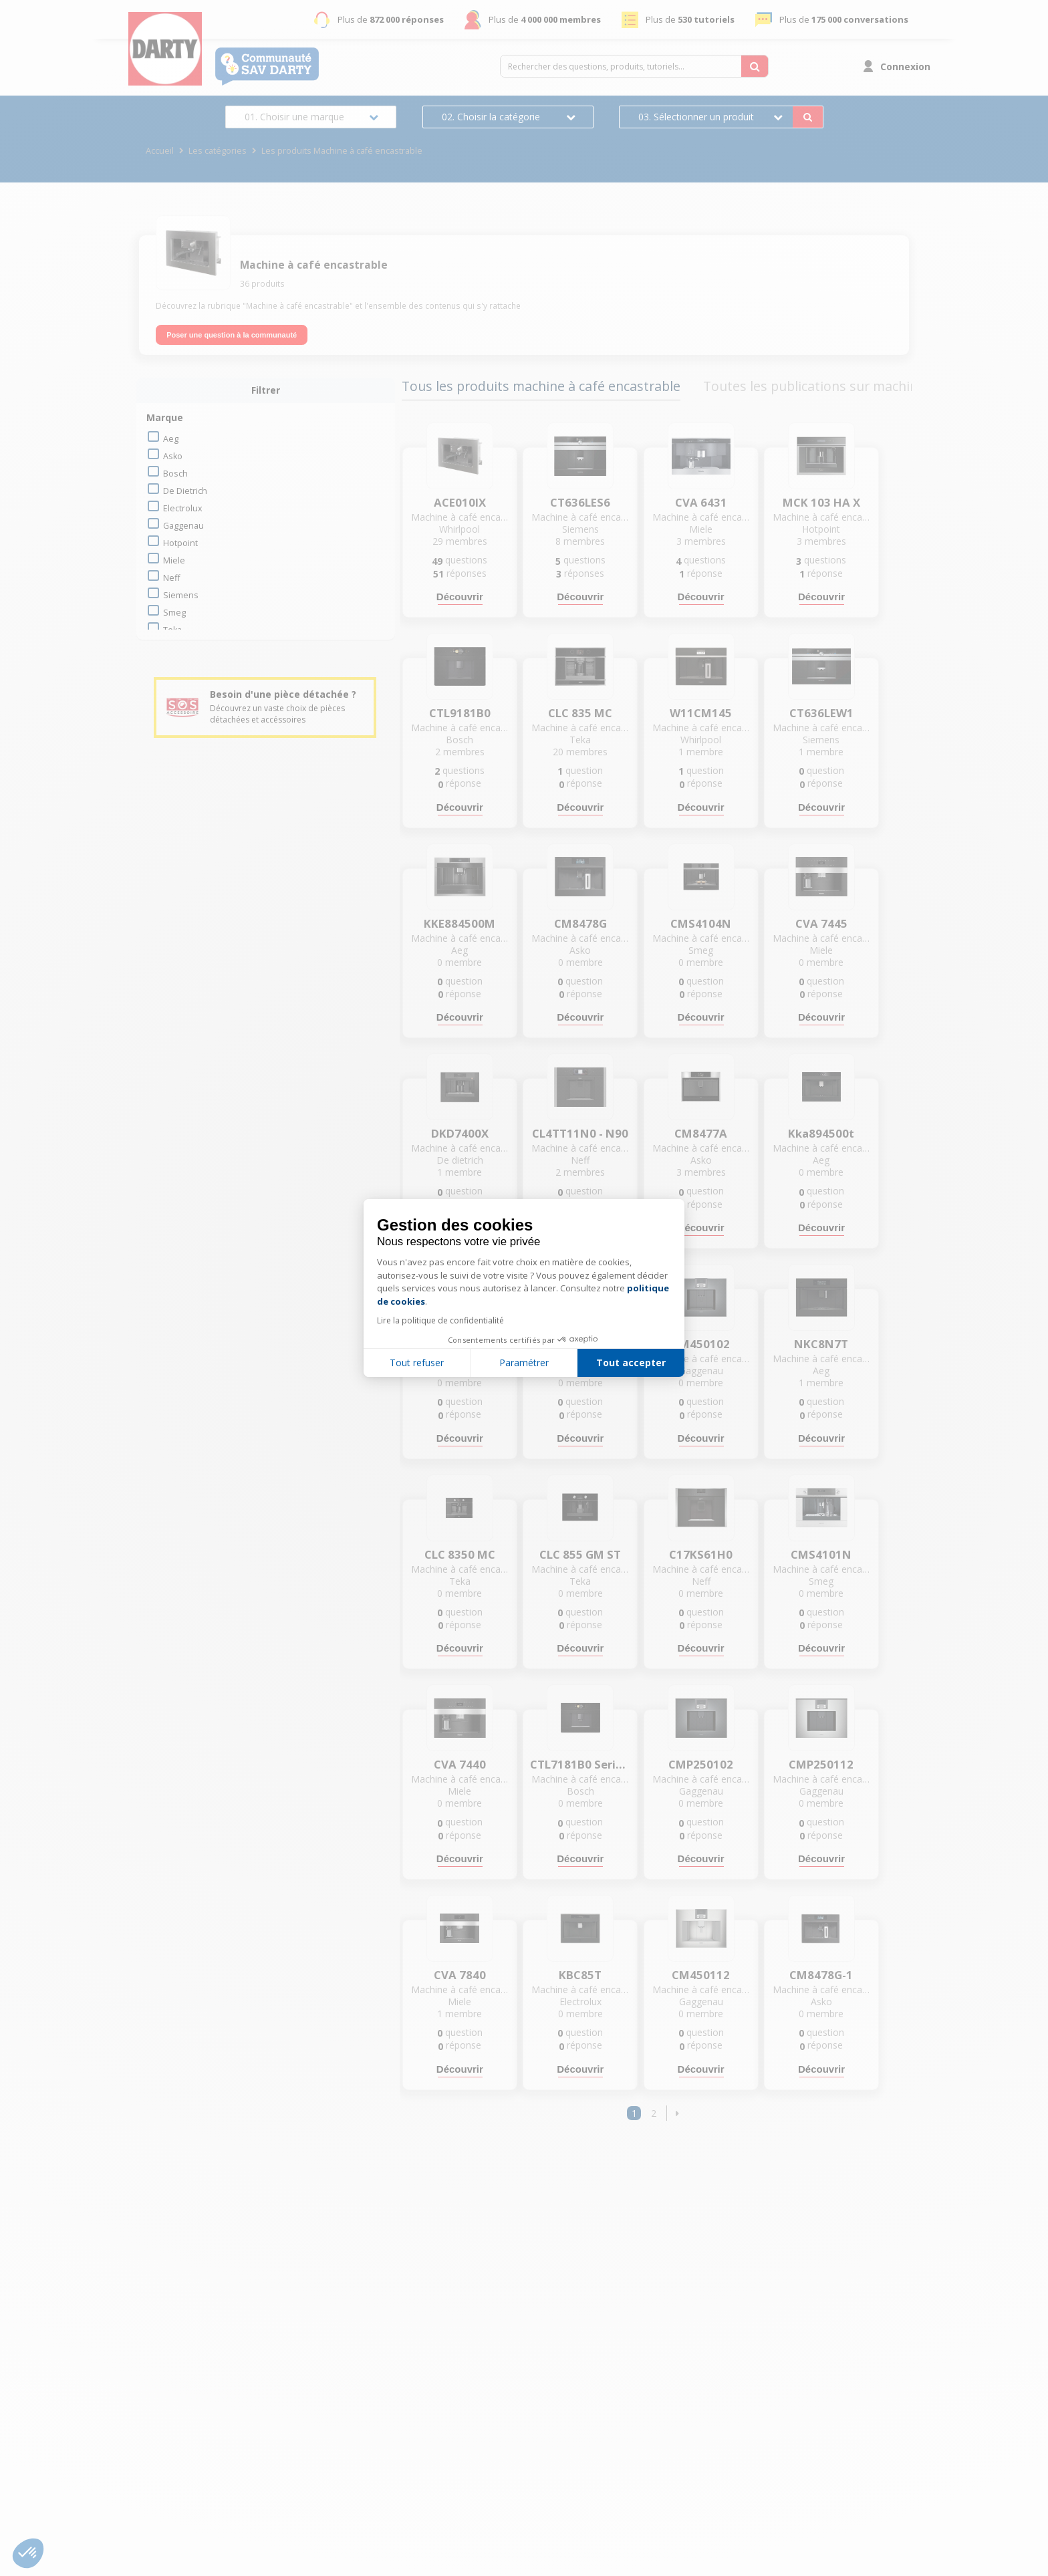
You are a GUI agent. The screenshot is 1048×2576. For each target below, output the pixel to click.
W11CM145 (701, 713)
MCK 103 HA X (821, 502)
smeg (174, 612)
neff (171, 578)
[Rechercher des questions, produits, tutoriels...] (754, 66)
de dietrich (185, 491)
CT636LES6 (580, 502)
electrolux (183, 508)
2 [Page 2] (653, 2113)
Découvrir (459, 596)
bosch (175, 473)
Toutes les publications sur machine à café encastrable (872, 386)
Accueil (160, 150)
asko (172, 456)
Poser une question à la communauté (231, 335)
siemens (181, 595)
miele (174, 560)
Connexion (905, 66)
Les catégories (217, 150)
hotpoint (180, 543)
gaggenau (183, 525)
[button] (677, 2113)
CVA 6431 (701, 502)
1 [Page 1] (634, 2113)
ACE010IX (460, 502)
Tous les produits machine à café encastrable (541, 386)
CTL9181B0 (460, 713)
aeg (170, 438)
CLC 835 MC (580, 713)
